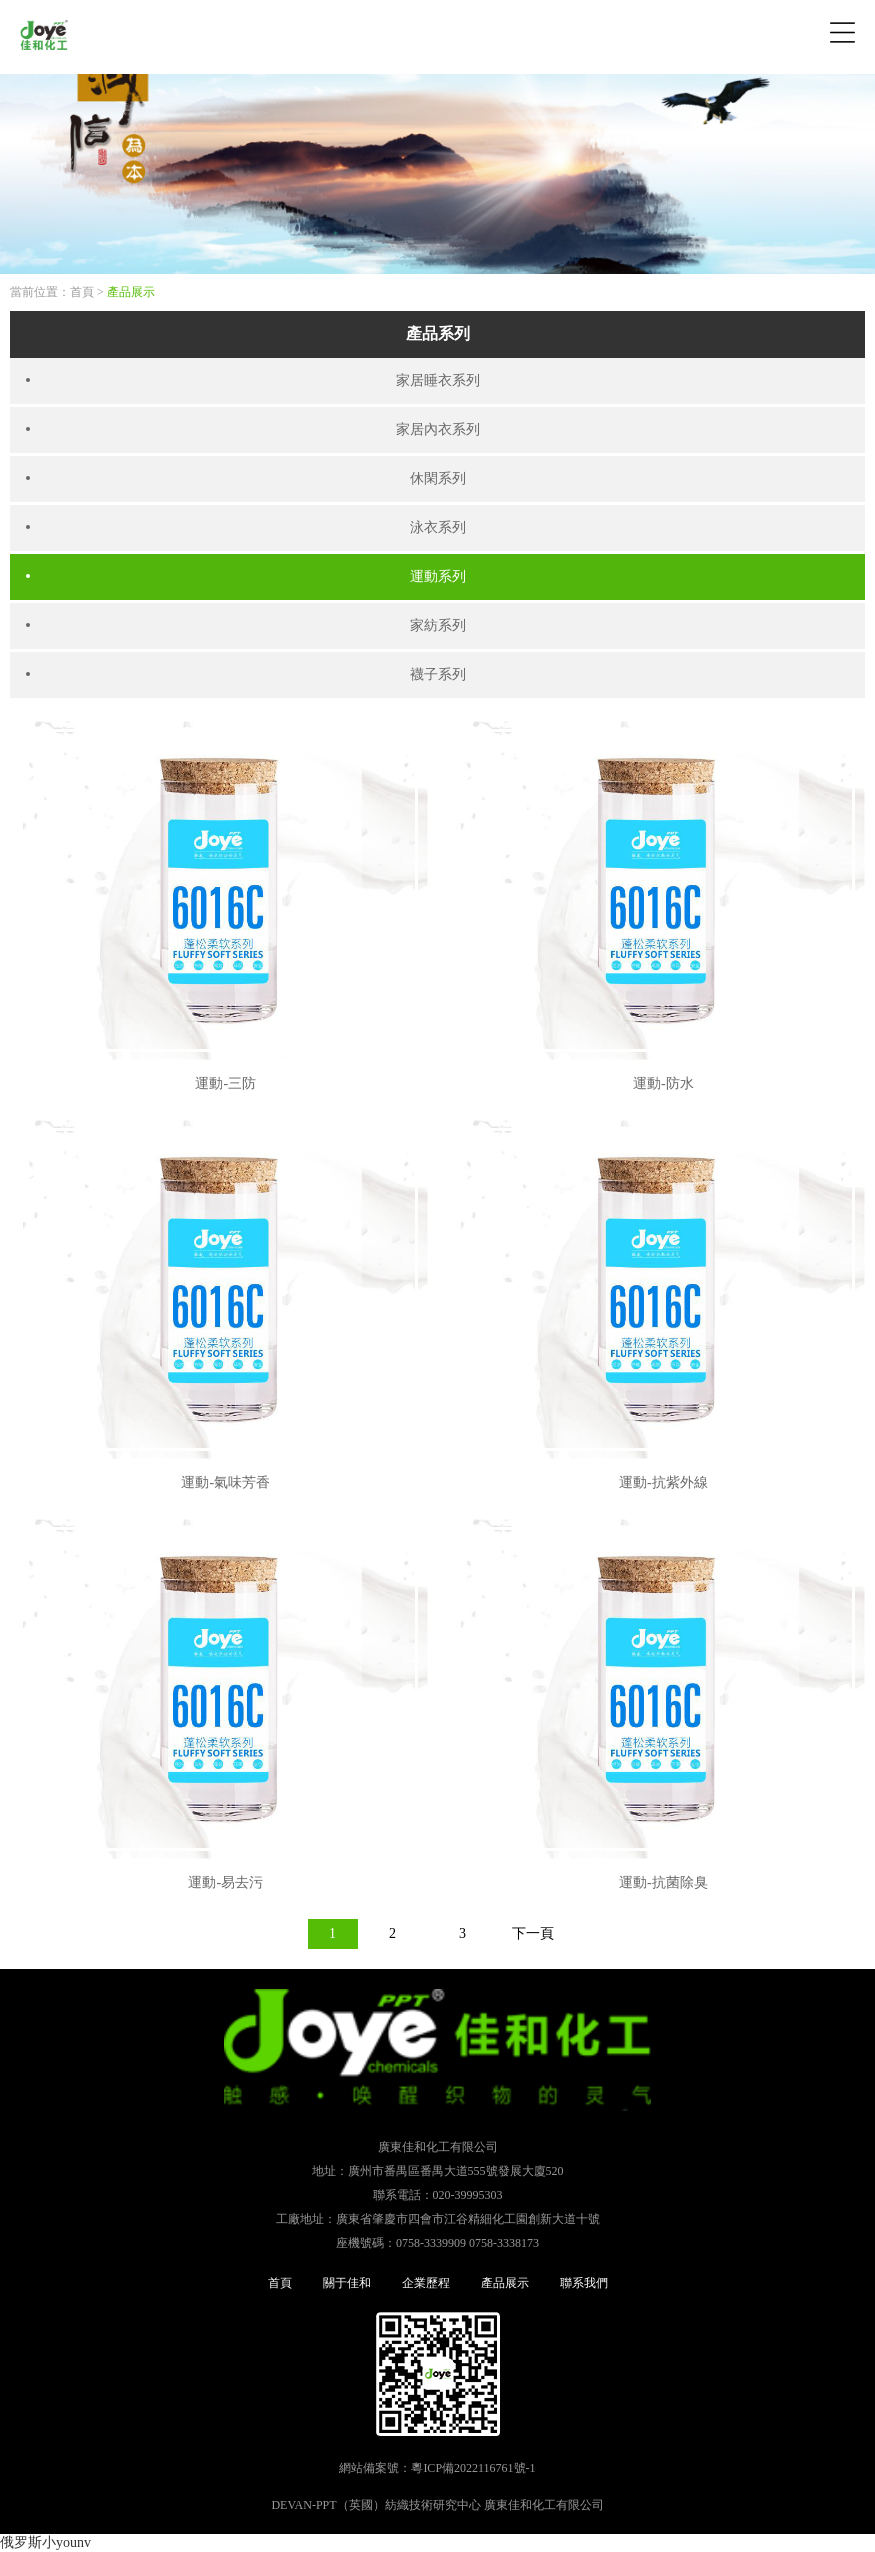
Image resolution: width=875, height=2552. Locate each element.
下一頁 (533, 1933)
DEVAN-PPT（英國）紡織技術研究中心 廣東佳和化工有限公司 (437, 2505)
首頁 (82, 292)
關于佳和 (347, 2283)
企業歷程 (426, 2283)
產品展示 (131, 292)
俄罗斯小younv (45, 2542)
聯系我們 (584, 2283)
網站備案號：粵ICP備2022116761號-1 (437, 2468)
